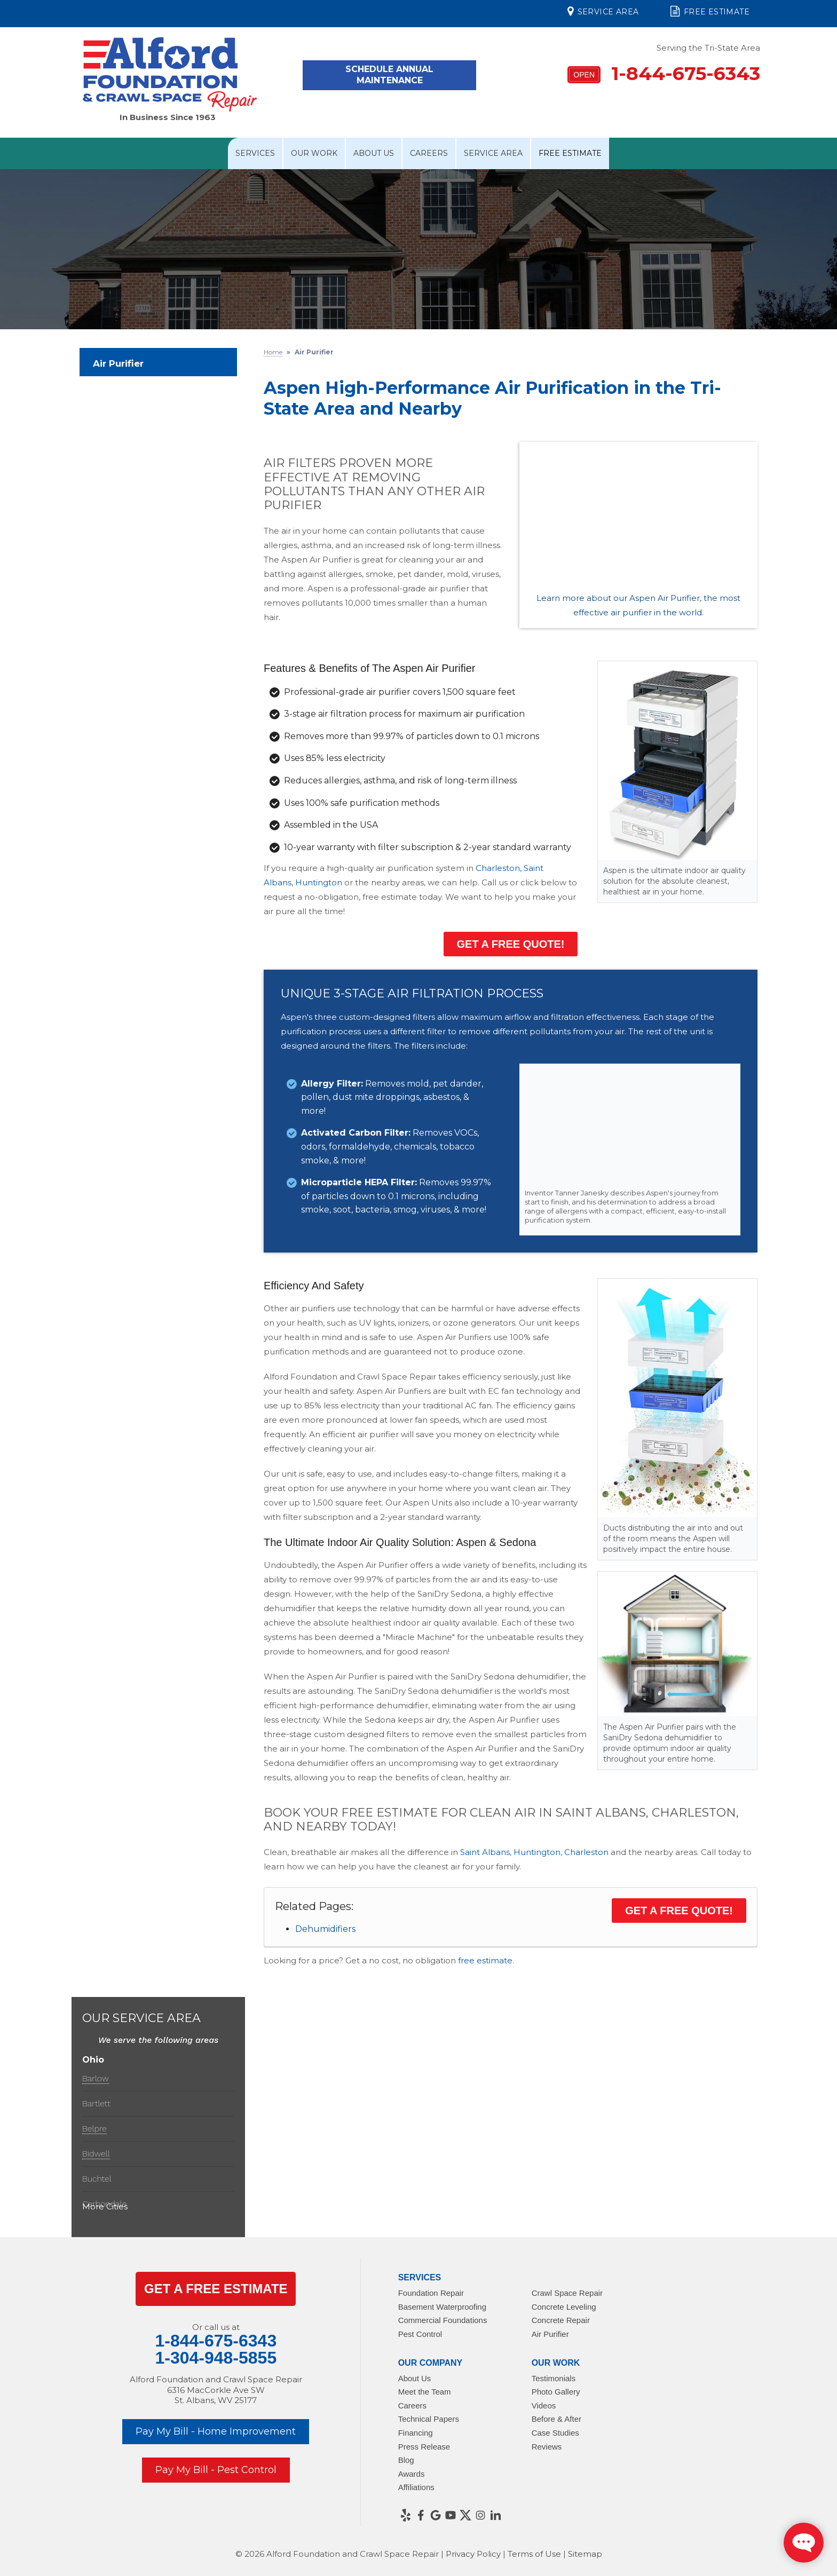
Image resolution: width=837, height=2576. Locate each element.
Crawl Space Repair (567, 2292)
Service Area (602, 11)
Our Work (314, 153)
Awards (411, 2473)
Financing (415, 2432)
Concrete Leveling (564, 2306)
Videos (544, 2405)
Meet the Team (424, 2391)
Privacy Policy (473, 2554)
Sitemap (585, 2554)
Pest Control (420, 2334)
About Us (373, 153)
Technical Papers (428, 2418)
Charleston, (499, 868)
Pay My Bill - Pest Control (216, 2470)
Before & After (556, 2418)
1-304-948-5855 (216, 2357)
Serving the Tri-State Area (708, 48)
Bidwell (96, 2154)
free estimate (485, 1960)
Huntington (318, 882)
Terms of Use (534, 2554)
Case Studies (555, 2432)
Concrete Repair (561, 2320)
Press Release (424, 2446)
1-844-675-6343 (663, 73)
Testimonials (554, 2378)
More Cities (105, 2206)
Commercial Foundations (442, 2320)
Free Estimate (709, 11)
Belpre (94, 2128)
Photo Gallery (556, 2391)
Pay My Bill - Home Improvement (216, 2431)
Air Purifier (118, 363)
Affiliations (416, 2487)
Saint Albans (485, 1852)
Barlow (95, 2078)
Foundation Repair (431, 2292)
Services (255, 153)
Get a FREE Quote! (511, 944)
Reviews (547, 2446)
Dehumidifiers (325, 1929)
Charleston (586, 1852)
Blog (406, 2459)
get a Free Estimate (215, 2288)
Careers (429, 153)
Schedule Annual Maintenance (389, 74)
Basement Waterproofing (442, 2306)
